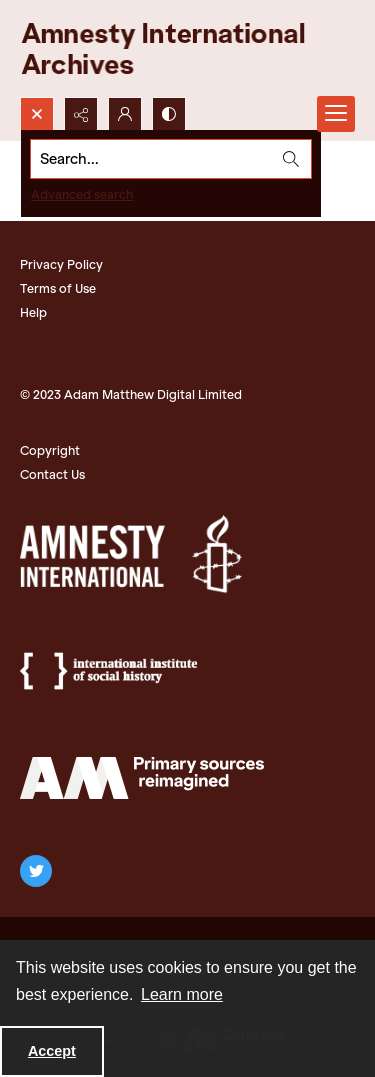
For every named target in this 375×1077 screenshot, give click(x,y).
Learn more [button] (182, 994)
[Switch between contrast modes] (169, 114)
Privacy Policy (61, 264)
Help (33, 312)
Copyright (50, 450)
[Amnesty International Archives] (180, 48)
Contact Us (52, 474)
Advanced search (82, 194)
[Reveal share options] (81, 114)
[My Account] (125, 114)
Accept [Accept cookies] (52, 1051)
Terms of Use (58, 288)
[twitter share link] (36, 871)
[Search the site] (151, 159)
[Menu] (336, 114)
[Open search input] (37, 114)
